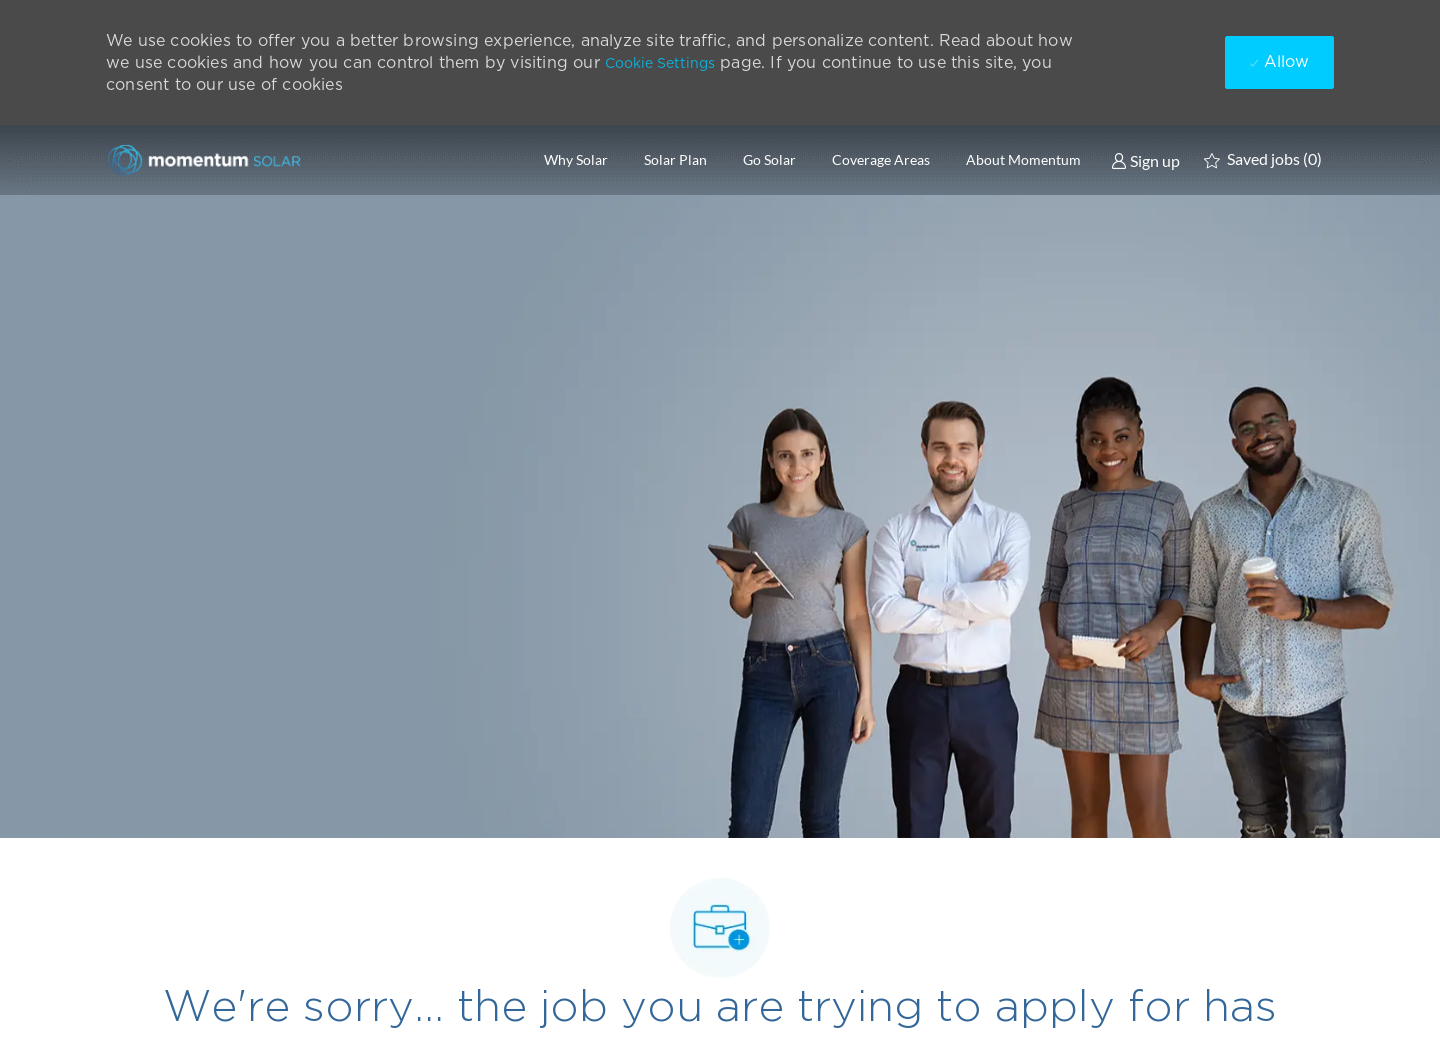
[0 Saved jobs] (1263, 160)
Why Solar (576, 160)
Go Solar (769, 160)
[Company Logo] (206, 159)
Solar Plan (675, 160)
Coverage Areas (881, 160)
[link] (1145, 160)
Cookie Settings (660, 63)
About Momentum (1023, 160)
